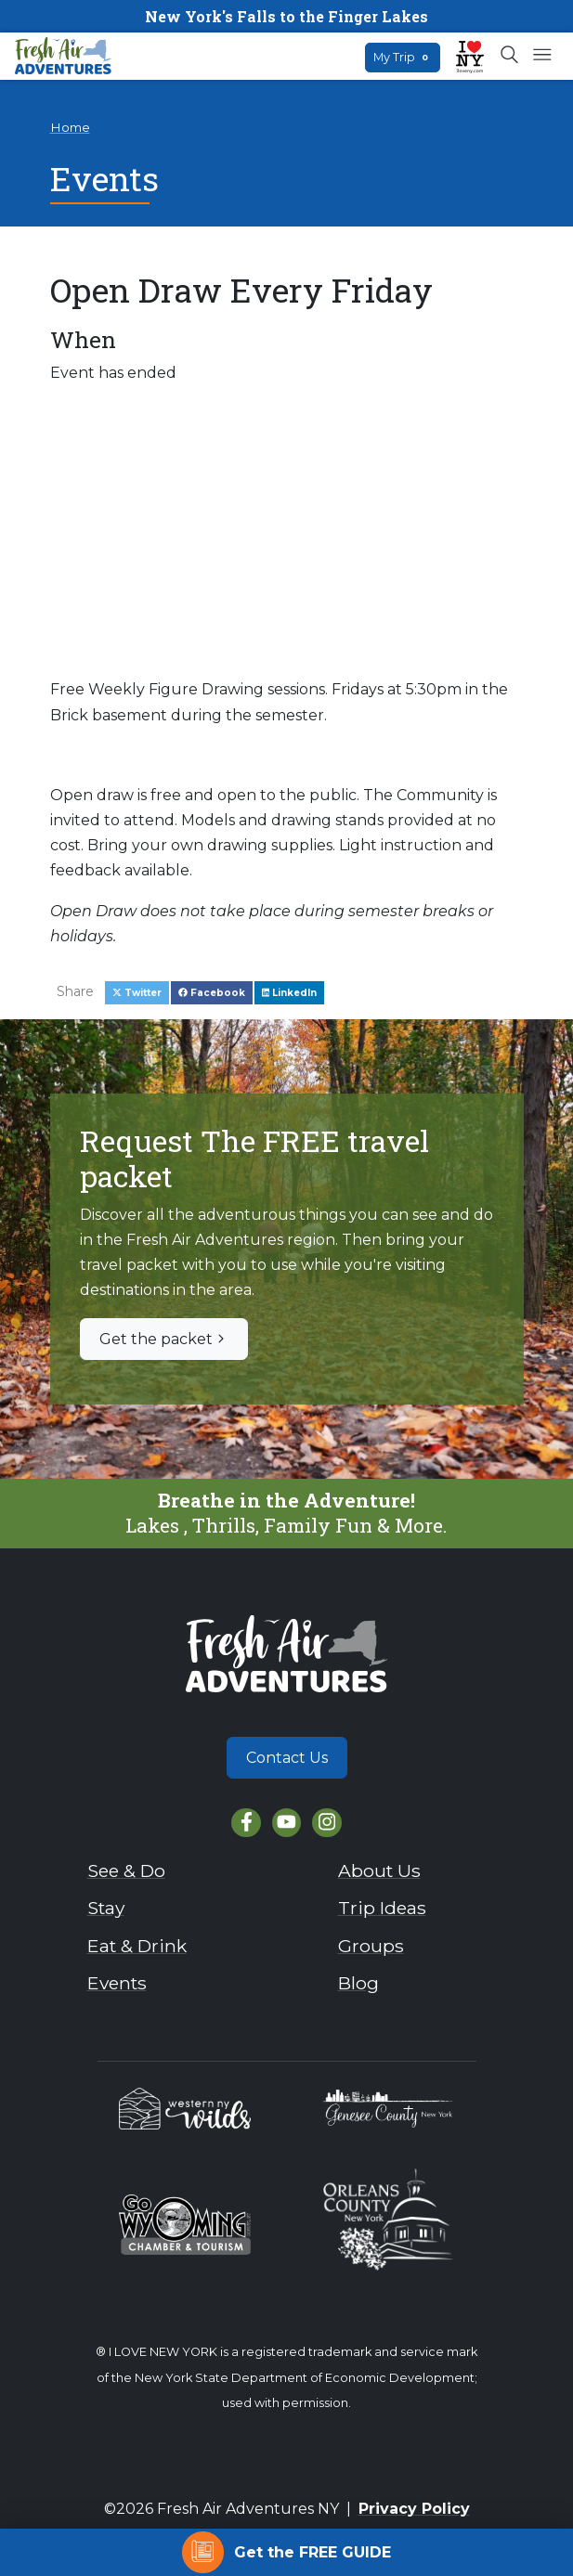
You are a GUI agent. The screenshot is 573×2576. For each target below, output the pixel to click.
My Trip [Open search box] (402, 57)
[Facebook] (245, 1822)
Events (117, 1983)
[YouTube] (286, 1822)
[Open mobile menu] (542, 55)
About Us (379, 1870)
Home (70, 127)
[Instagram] (326, 1822)
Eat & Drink (137, 1946)
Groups (371, 1946)
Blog (358, 1983)
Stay (105, 1907)
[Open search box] (510, 55)
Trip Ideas (382, 1907)
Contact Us (287, 1758)
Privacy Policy (414, 2509)
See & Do (126, 1870)
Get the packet (163, 1339)
